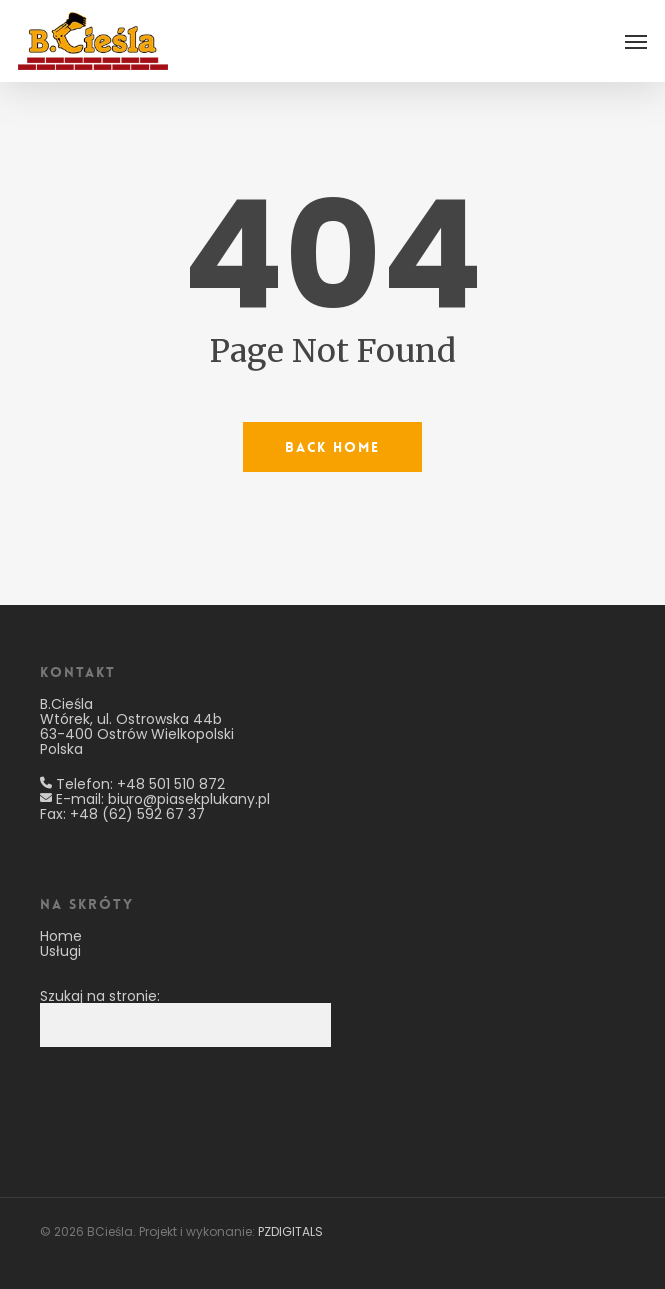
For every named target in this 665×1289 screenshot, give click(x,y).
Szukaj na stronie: (100, 996)
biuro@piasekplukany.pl (189, 799)
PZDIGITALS (290, 1231)
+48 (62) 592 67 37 (137, 814)
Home (61, 936)
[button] (636, 41)
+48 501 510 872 (171, 784)
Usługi (60, 951)
